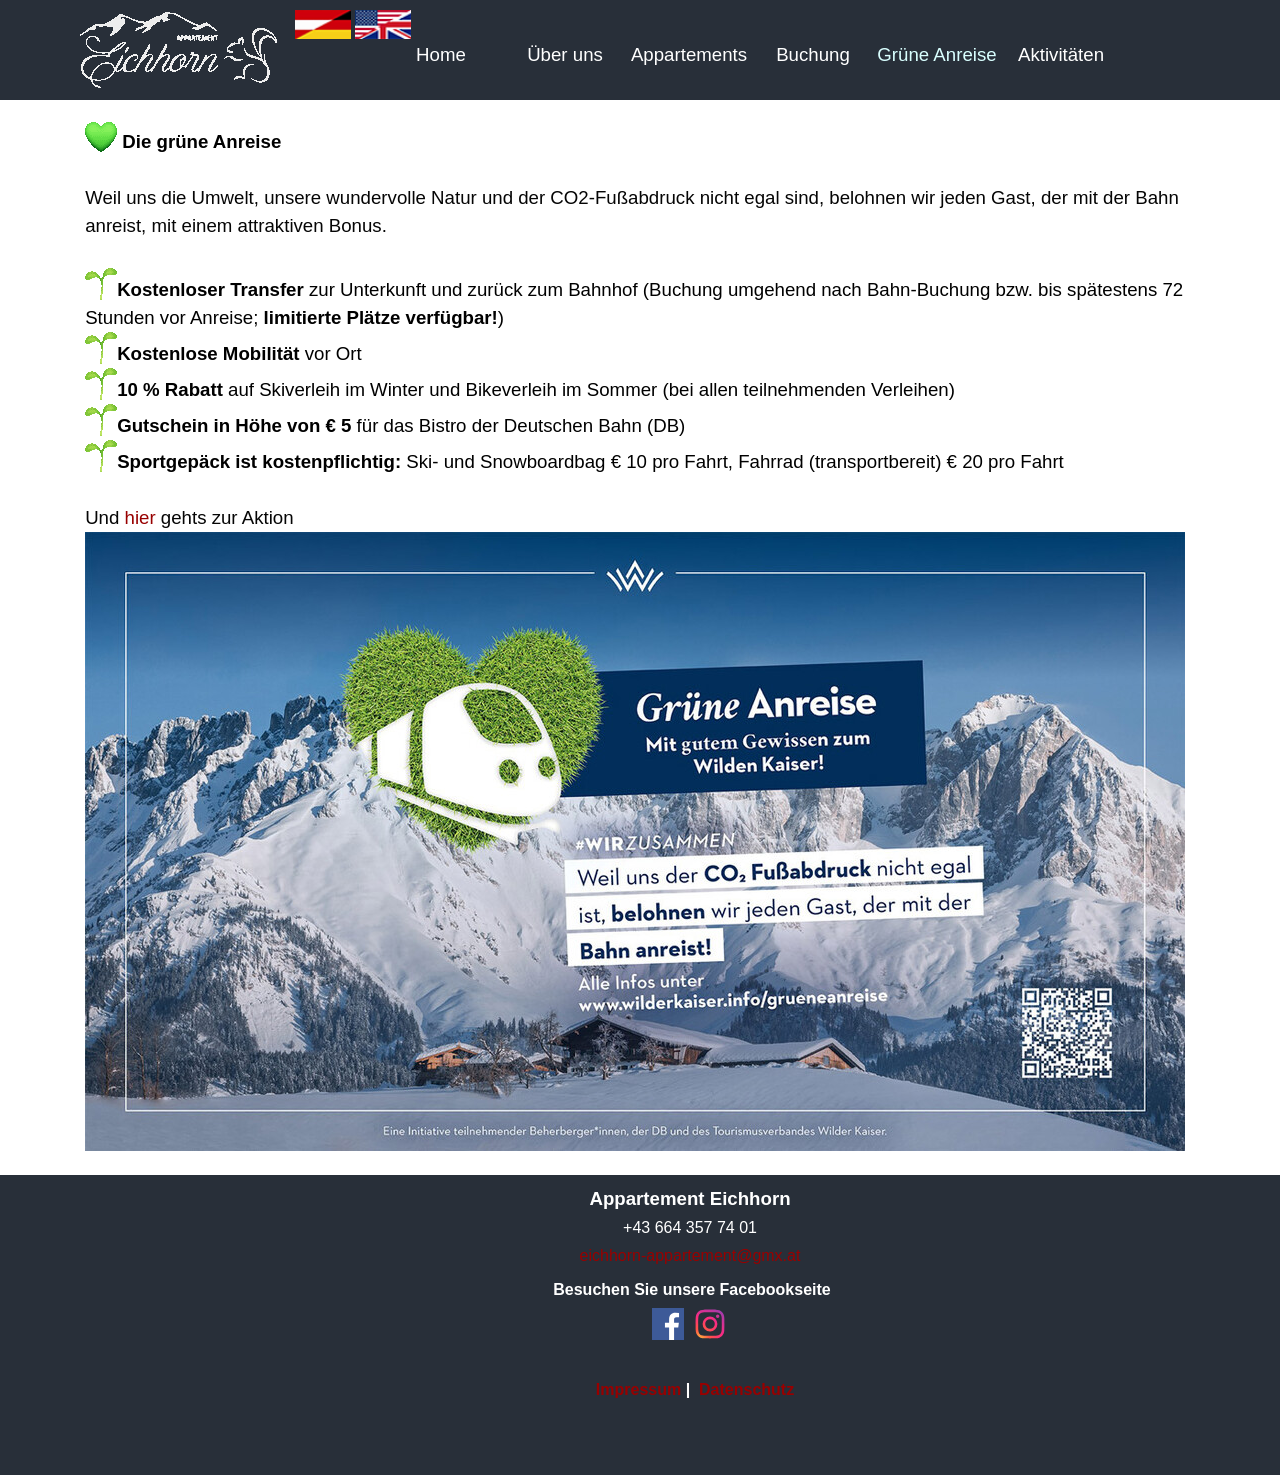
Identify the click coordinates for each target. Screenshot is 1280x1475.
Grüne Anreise (936, 54)
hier (140, 517)
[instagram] (710, 1324)
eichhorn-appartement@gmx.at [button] (690, 1255)
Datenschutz (746, 1389)
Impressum (638, 1389)
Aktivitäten (1061, 54)
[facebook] (668, 1324)
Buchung (813, 54)
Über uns (565, 54)
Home (441, 54)
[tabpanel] (640, 637)
